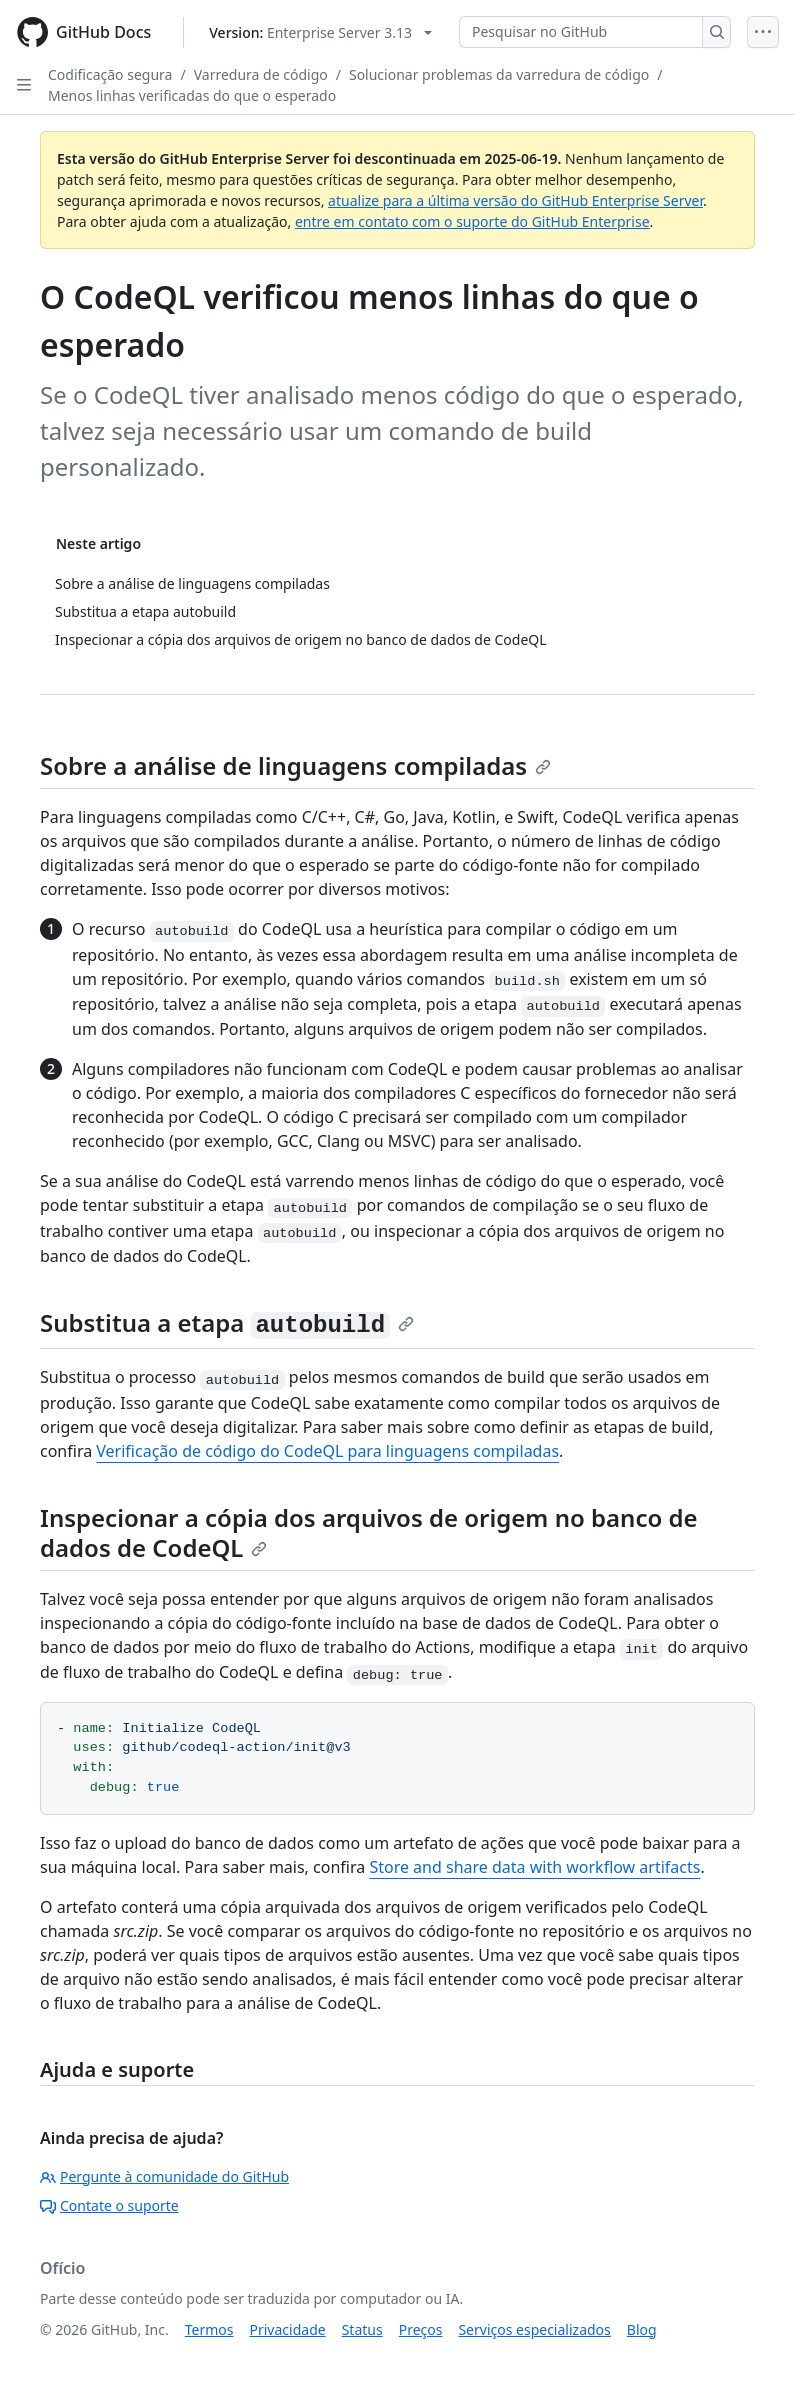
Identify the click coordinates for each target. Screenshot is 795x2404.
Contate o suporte (109, 2205)
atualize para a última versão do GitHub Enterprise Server (515, 200)
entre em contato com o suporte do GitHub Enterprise (472, 221)
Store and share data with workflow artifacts (534, 1867)
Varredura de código (261, 74)
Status (362, 2329)
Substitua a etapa (227, 1322)
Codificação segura (110, 74)
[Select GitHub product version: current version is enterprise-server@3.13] (320, 32)
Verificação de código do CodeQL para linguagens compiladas (327, 1451)
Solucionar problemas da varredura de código (499, 74)
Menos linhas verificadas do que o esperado (192, 95)
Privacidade (288, 2329)
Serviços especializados (534, 2329)
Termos (209, 2329)
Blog (642, 2329)
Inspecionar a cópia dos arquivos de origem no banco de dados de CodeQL (369, 1532)
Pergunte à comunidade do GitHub (164, 2176)
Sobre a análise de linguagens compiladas (295, 765)
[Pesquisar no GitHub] (581, 32)
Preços (421, 2329)
